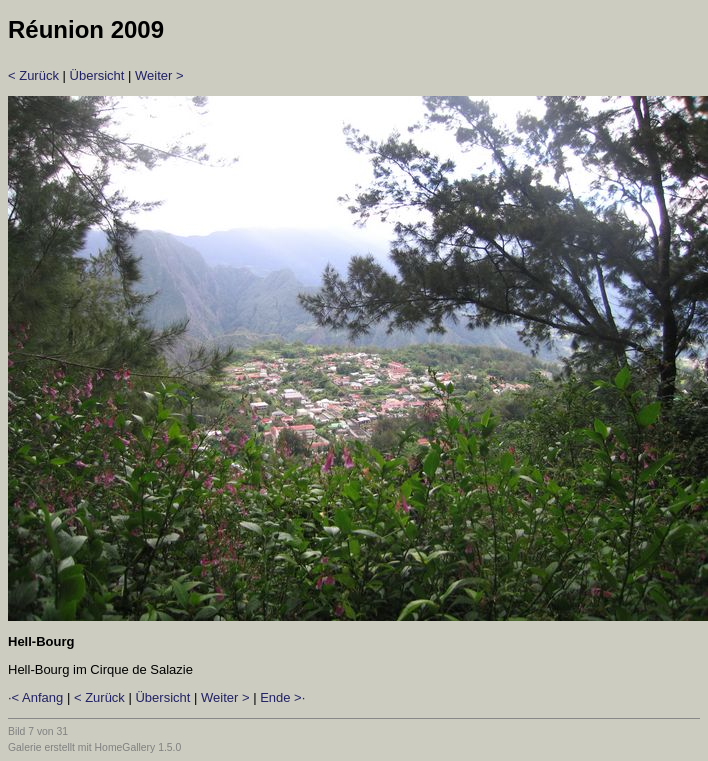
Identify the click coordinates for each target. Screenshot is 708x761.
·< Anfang (35, 697)
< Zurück (33, 75)
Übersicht (97, 75)
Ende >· (282, 697)
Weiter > (159, 75)
